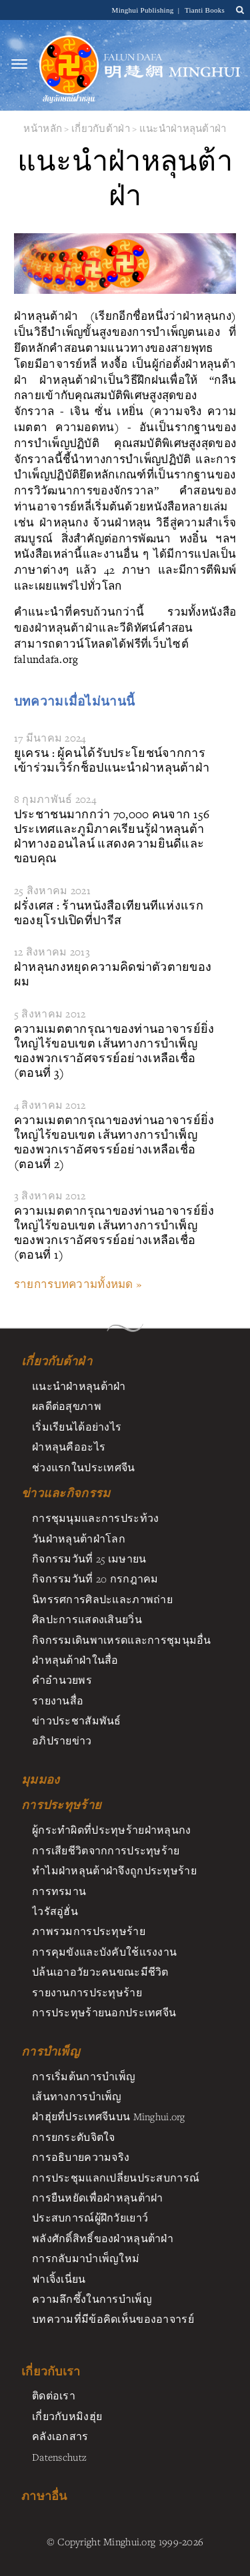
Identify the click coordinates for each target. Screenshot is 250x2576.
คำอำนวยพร (62, 1679)
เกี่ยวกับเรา (51, 2371)
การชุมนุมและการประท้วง (95, 1518)
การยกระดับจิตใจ (73, 2137)
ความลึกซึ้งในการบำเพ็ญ (92, 2298)
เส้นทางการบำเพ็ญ (77, 2096)
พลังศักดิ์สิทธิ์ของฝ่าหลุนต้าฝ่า (102, 2238)
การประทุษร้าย (61, 1805)
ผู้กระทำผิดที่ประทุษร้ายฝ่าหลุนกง (111, 1829)
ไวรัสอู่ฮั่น (55, 1911)
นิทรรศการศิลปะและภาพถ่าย (102, 1599)
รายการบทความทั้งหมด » (77, 1284)
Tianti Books (205, 10)
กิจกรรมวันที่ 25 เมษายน (89, 1558)
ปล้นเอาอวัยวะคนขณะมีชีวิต (100, 1971)
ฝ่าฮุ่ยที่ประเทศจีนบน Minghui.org (108, 2116)
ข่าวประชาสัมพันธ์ (76, 1720)
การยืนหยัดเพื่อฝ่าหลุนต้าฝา (97, 2197)
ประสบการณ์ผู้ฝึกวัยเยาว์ (90, 2217)
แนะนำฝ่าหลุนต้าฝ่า (183, 128)
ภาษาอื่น (44, 2495)
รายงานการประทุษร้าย (87, 1992)
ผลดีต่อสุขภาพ (66, 1406)
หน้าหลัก (42, 128)
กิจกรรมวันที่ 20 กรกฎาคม (95, 1578)
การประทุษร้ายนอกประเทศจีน (104, 2012)
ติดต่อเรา (53, 2395)
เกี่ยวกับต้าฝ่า (100, 128)
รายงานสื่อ (57, 1700)
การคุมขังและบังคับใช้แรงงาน (104, 1951)
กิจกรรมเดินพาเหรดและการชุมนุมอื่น (121, 1639)
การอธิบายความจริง (80, 2157)
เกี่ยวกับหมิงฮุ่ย (67, 2416)
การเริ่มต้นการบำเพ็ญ (83, 2076)
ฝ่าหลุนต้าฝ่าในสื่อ (75, 1659)
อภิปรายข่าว (62, 1740)
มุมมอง (40, 1780)
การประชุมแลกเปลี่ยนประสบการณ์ (115, 2177)
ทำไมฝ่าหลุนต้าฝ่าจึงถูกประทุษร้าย (114, 1870)
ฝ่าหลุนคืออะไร (68, 1446)
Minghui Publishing (144, 10)
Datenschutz (59, 2456)
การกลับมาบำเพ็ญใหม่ (85, 2258)
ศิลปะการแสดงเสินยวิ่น (87, 1619)
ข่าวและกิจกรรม (65, 1493)
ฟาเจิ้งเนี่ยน (59, 2278)
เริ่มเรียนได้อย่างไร (76, 1426)
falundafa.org (46, 659)
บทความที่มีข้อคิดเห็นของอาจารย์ (113, 2318)
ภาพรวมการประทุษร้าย (88, 1931)
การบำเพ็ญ (50, 2052)
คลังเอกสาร (60, 2436)
